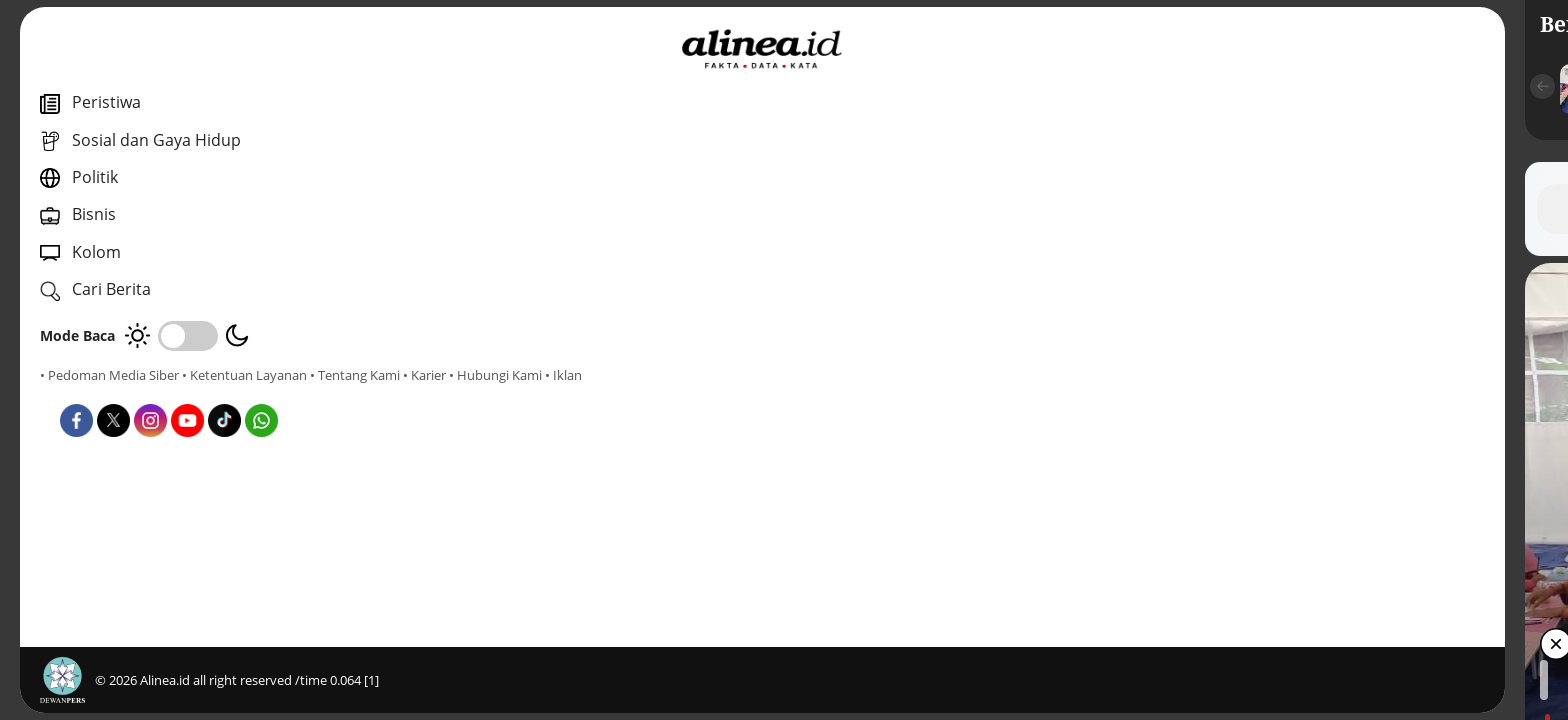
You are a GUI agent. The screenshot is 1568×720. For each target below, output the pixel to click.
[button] (516, 86)
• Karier (154, 393)
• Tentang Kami (85, 393)
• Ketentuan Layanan (244, 375)
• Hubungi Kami (225, 393)
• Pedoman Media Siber (109, 375)
